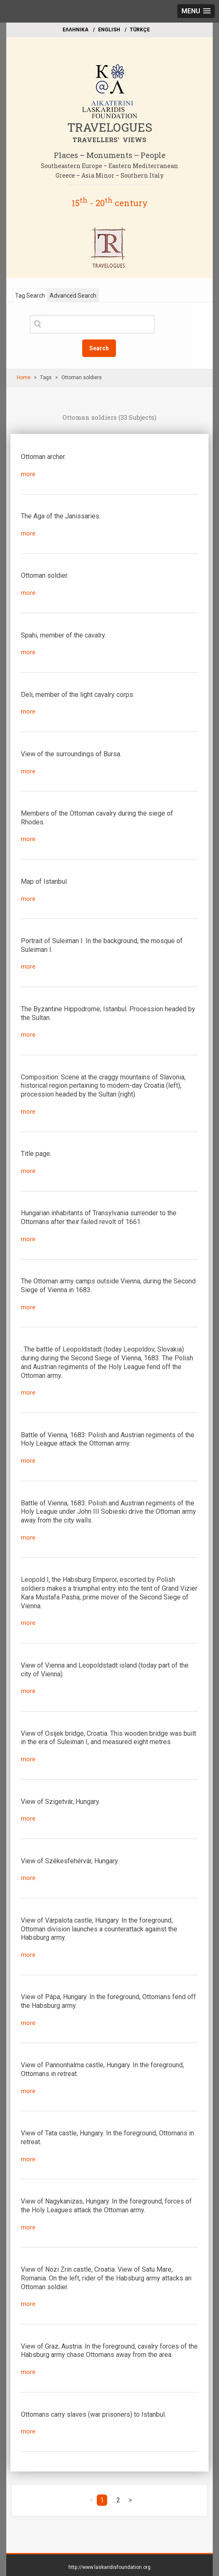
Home (23, 377)
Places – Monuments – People (110, 155)
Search (99, 348)
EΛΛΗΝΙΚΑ (75, 30)
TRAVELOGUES (109, 127)
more (28, 474)
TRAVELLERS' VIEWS (109, 139)
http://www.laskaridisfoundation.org (109, 2567)
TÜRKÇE (140, 30)
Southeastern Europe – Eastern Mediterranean (109, 166)
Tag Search (30, 295)
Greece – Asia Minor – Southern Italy (109, 175)
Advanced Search (73, 295)
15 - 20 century (110, 202)
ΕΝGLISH (109, 30)
